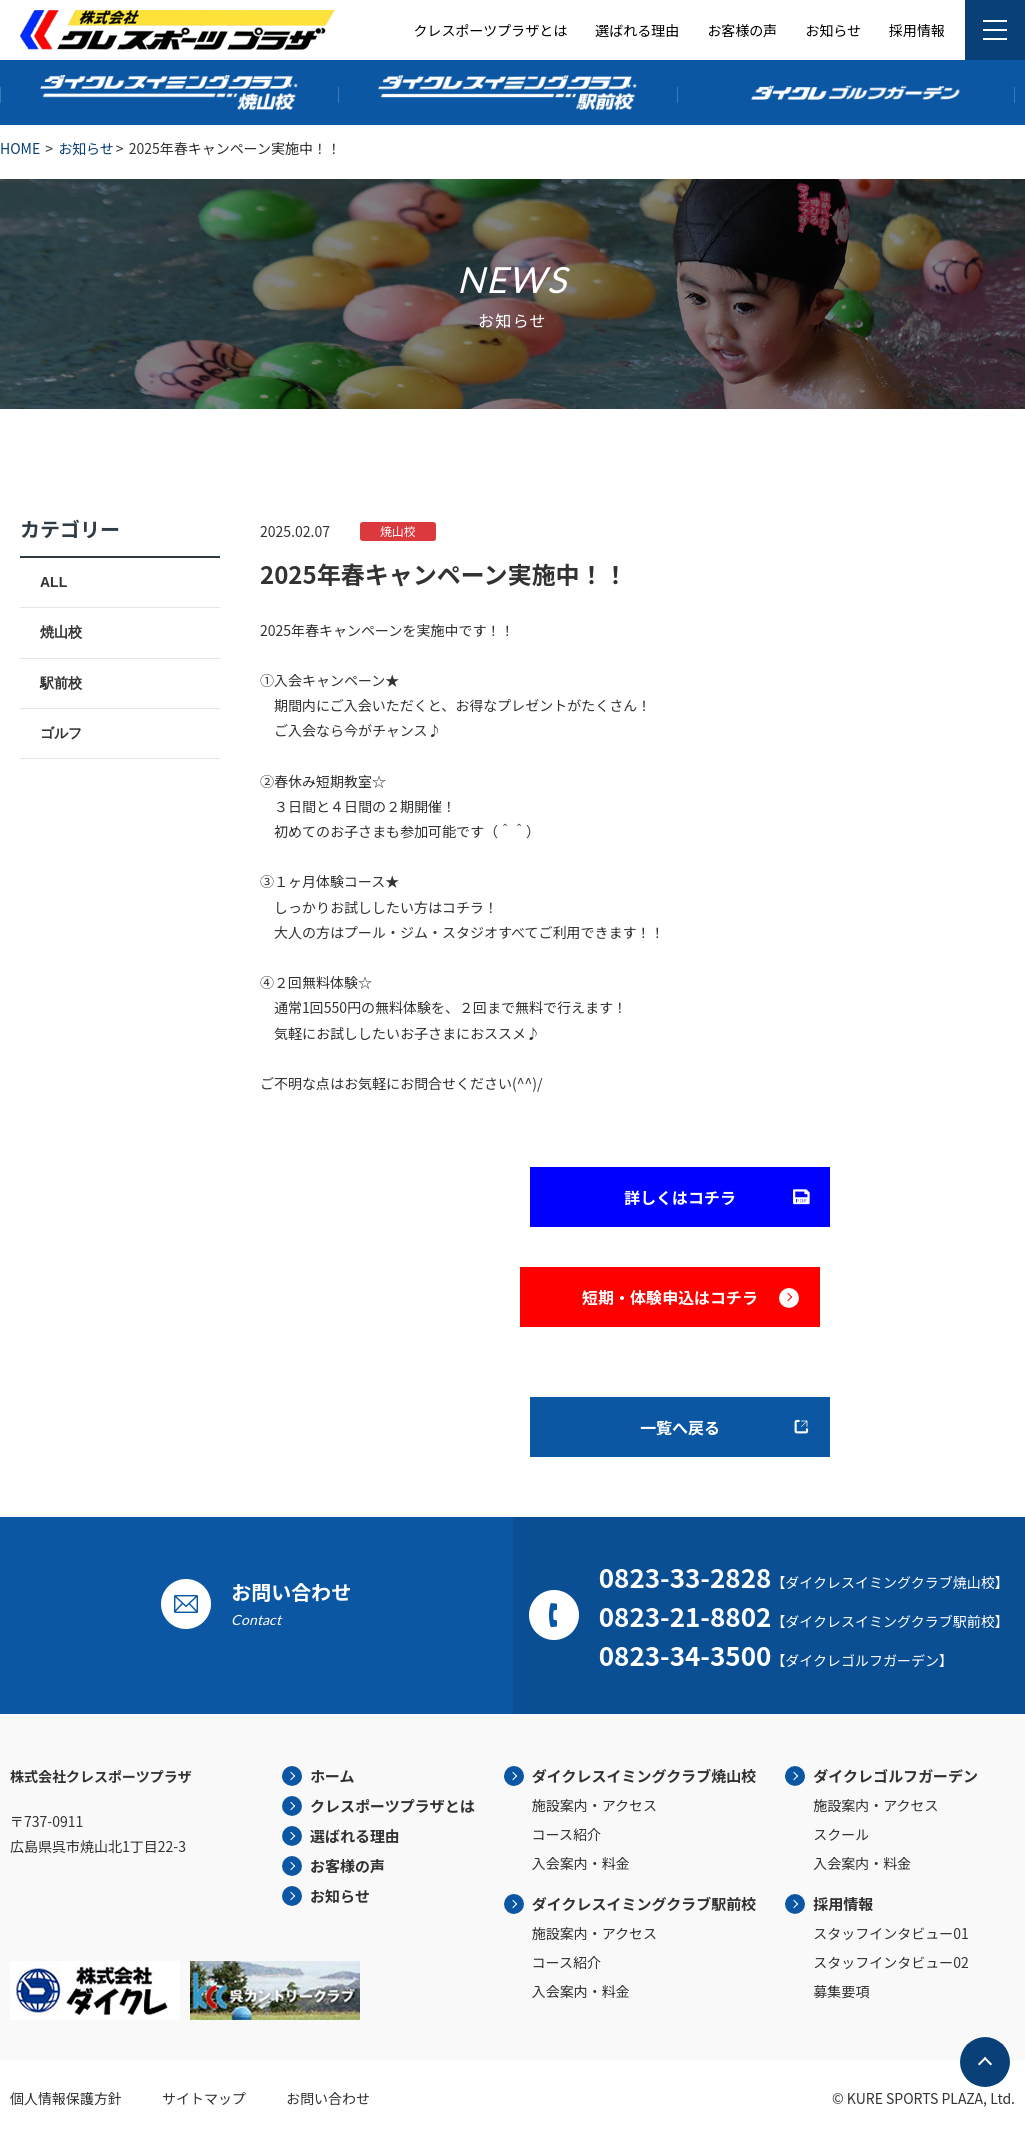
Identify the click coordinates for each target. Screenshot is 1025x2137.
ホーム (332, 1775)
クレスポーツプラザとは (491, 30)
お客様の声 (742, 30)
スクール (841, 1834)
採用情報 (917, 30)
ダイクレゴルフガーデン (895, 1775)
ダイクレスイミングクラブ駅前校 (644, 1903)
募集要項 (841, 1991)
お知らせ (833, 30)
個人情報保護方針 (66, 2098)
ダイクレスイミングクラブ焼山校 (644, 1775)
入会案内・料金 (581, 1863)
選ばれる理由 (637, 30)
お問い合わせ (328, 2098)
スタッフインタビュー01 (891, 1933)
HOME (20, 148)
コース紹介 (566, 1834)
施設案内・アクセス (594, 1805)
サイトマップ (204, 2098)
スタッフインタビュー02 (891, 1962)
